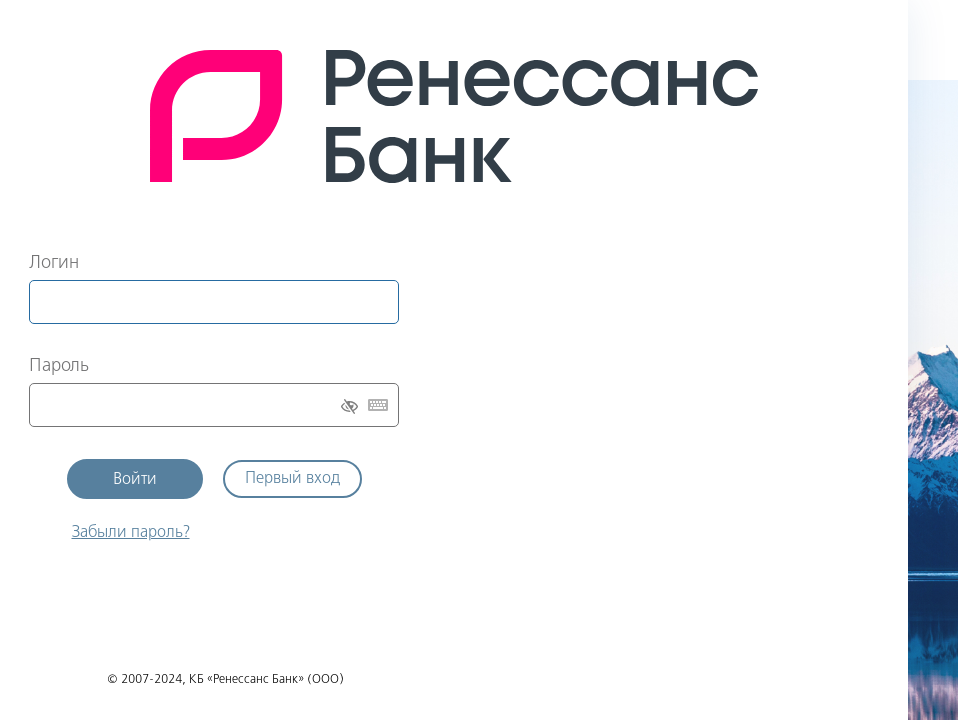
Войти (135, 480)
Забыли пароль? (131, 533)
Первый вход (292, 479)
